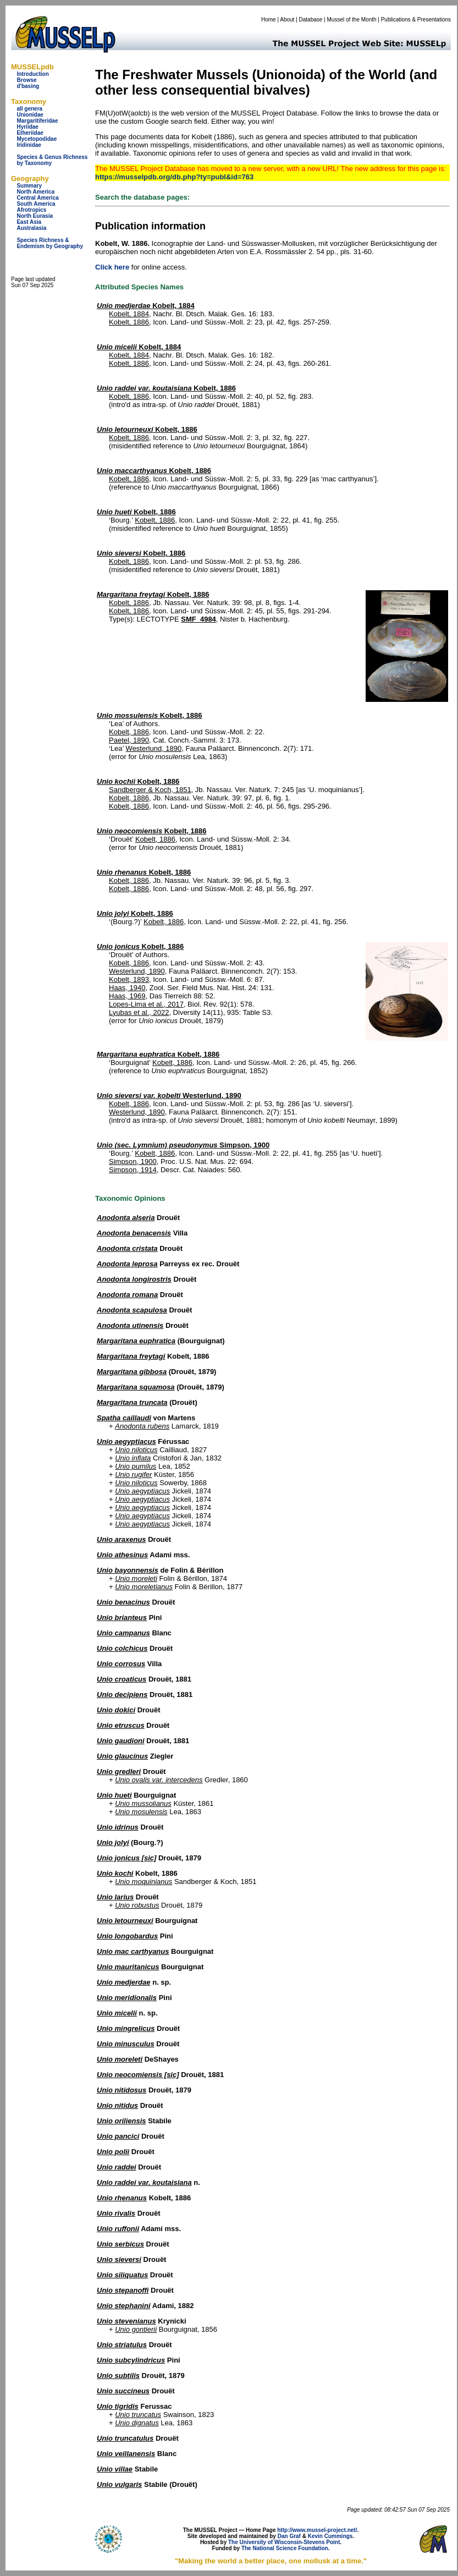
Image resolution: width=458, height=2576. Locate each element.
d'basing (27, 86)
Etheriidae (29, 133)
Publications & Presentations (416, 20)
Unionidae (29, 115)
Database (311, 20)
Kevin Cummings (330, 2536)
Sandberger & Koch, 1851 (150, 790)
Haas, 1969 (127, 996)
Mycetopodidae (36, 139)
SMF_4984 (198, 619)
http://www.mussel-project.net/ (317, 2530)
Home (268, 20)
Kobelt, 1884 (146, 305)
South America (35, 204)
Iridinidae (28, 145)
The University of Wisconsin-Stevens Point (284, 2542)
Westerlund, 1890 (154, 748)
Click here (112, 267)
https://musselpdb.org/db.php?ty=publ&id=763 (174, 177)
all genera (29, 109)
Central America (37, 198)
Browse (26, 80)
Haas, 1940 (127, 988)
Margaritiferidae (37, 121)
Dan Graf (289, 2536)
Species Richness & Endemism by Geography (49, 243)
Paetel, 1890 (129, 740)
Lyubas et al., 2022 (139, 1012)
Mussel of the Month (352, 20)
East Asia (28, 222)
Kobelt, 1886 (129, 322)
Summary (29, 186)
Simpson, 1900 (183, 1145)
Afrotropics (31, 210)
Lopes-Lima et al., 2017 (146, 1004)
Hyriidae (27, 127)
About (287, 20)
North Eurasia (34, 216)
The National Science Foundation (284, 2548)
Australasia (31, 228)
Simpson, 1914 (133, 1170)
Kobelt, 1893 (129, 979)
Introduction (32, 74)
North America (35, 192)
